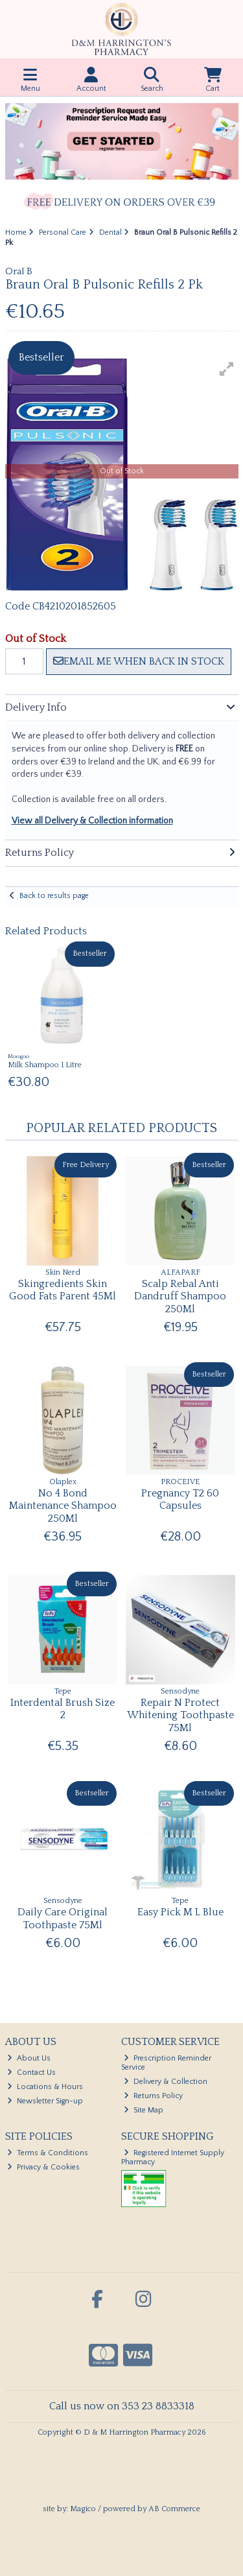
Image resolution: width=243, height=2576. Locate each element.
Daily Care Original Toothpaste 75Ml (62, 1918)
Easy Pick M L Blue (180, 1912)
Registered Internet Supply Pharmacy (172, 2157)
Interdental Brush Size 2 (62, 1709)
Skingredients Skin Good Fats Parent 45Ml (62, 1290)
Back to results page (54, 896)
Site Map (143, 2110)
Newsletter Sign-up (45, 2101)
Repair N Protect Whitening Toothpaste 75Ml (180, 1715)
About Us (29, 2058)
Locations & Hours (45, 2087)
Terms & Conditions (47, 2153)
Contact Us (31, 2072)
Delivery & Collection (165, 2081)
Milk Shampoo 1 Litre (45, 1065)
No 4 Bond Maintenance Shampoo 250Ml (63, 1505)
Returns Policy (153, 2096)
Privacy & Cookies (43, 2167)
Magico (83, 2509)
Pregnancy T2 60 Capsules (180, 1499)
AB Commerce (174, 2509)
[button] (226, 369)
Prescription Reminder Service (166, 2063)
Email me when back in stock (138, 661)
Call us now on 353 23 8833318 (121, 2406)
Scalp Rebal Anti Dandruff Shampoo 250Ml (180, 1296)
